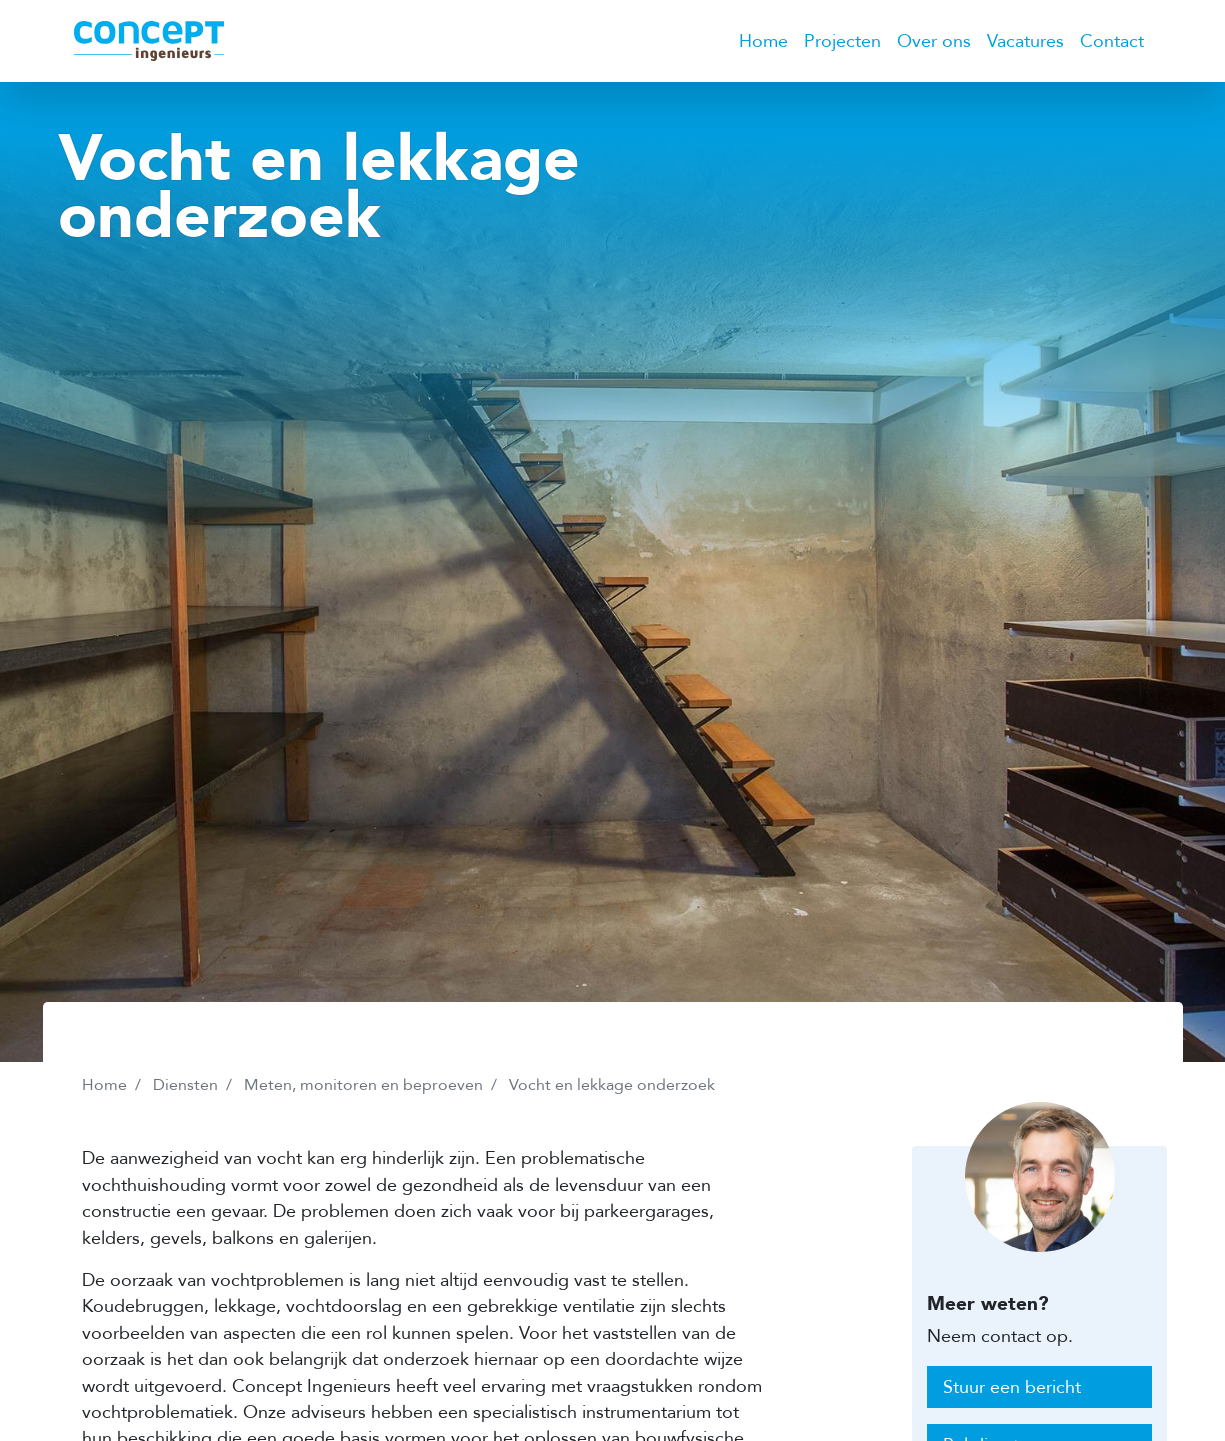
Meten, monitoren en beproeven (363, 1085)
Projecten (842, 41)
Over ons (934, 41)
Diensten (185, 1085)
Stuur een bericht (1012, 1387)
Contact (1112, 41)
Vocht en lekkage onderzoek (612, 1085)
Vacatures (1025, 41)
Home (763, 41)
